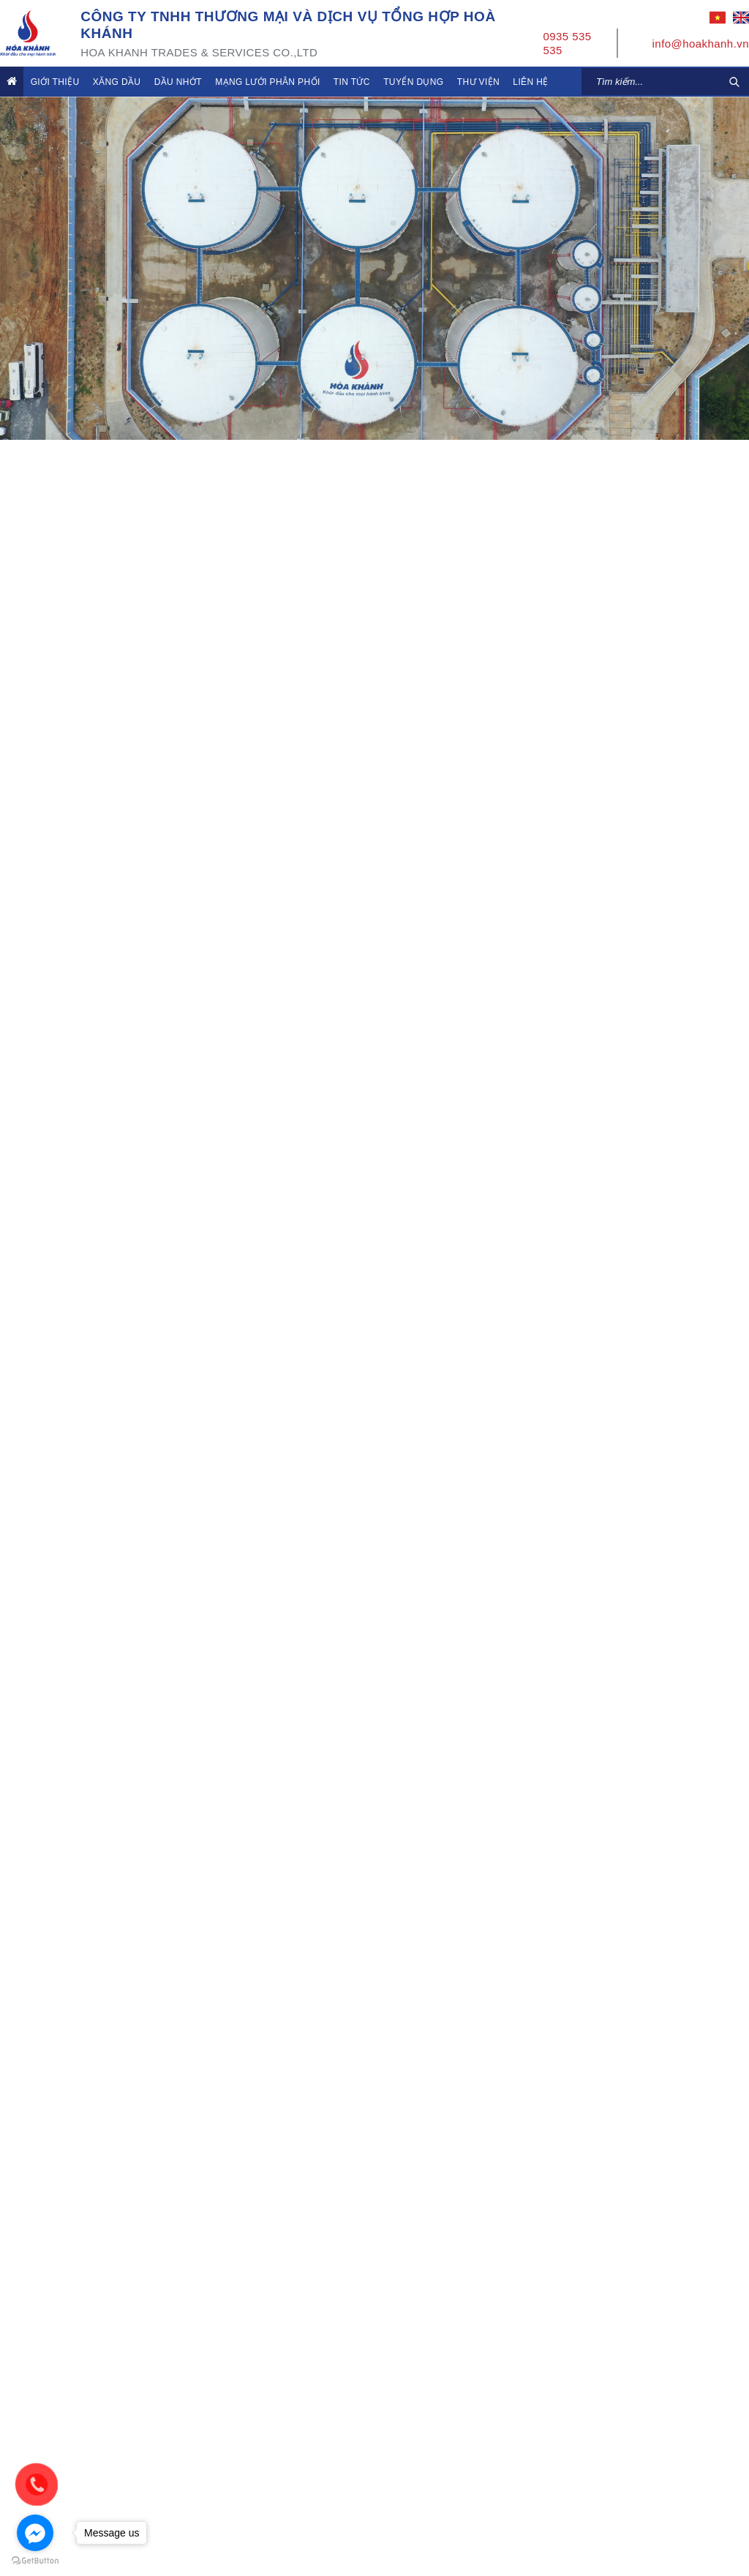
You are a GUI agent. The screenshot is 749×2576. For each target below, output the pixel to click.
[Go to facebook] (35, 2533)
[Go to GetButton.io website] (35, 2561)
